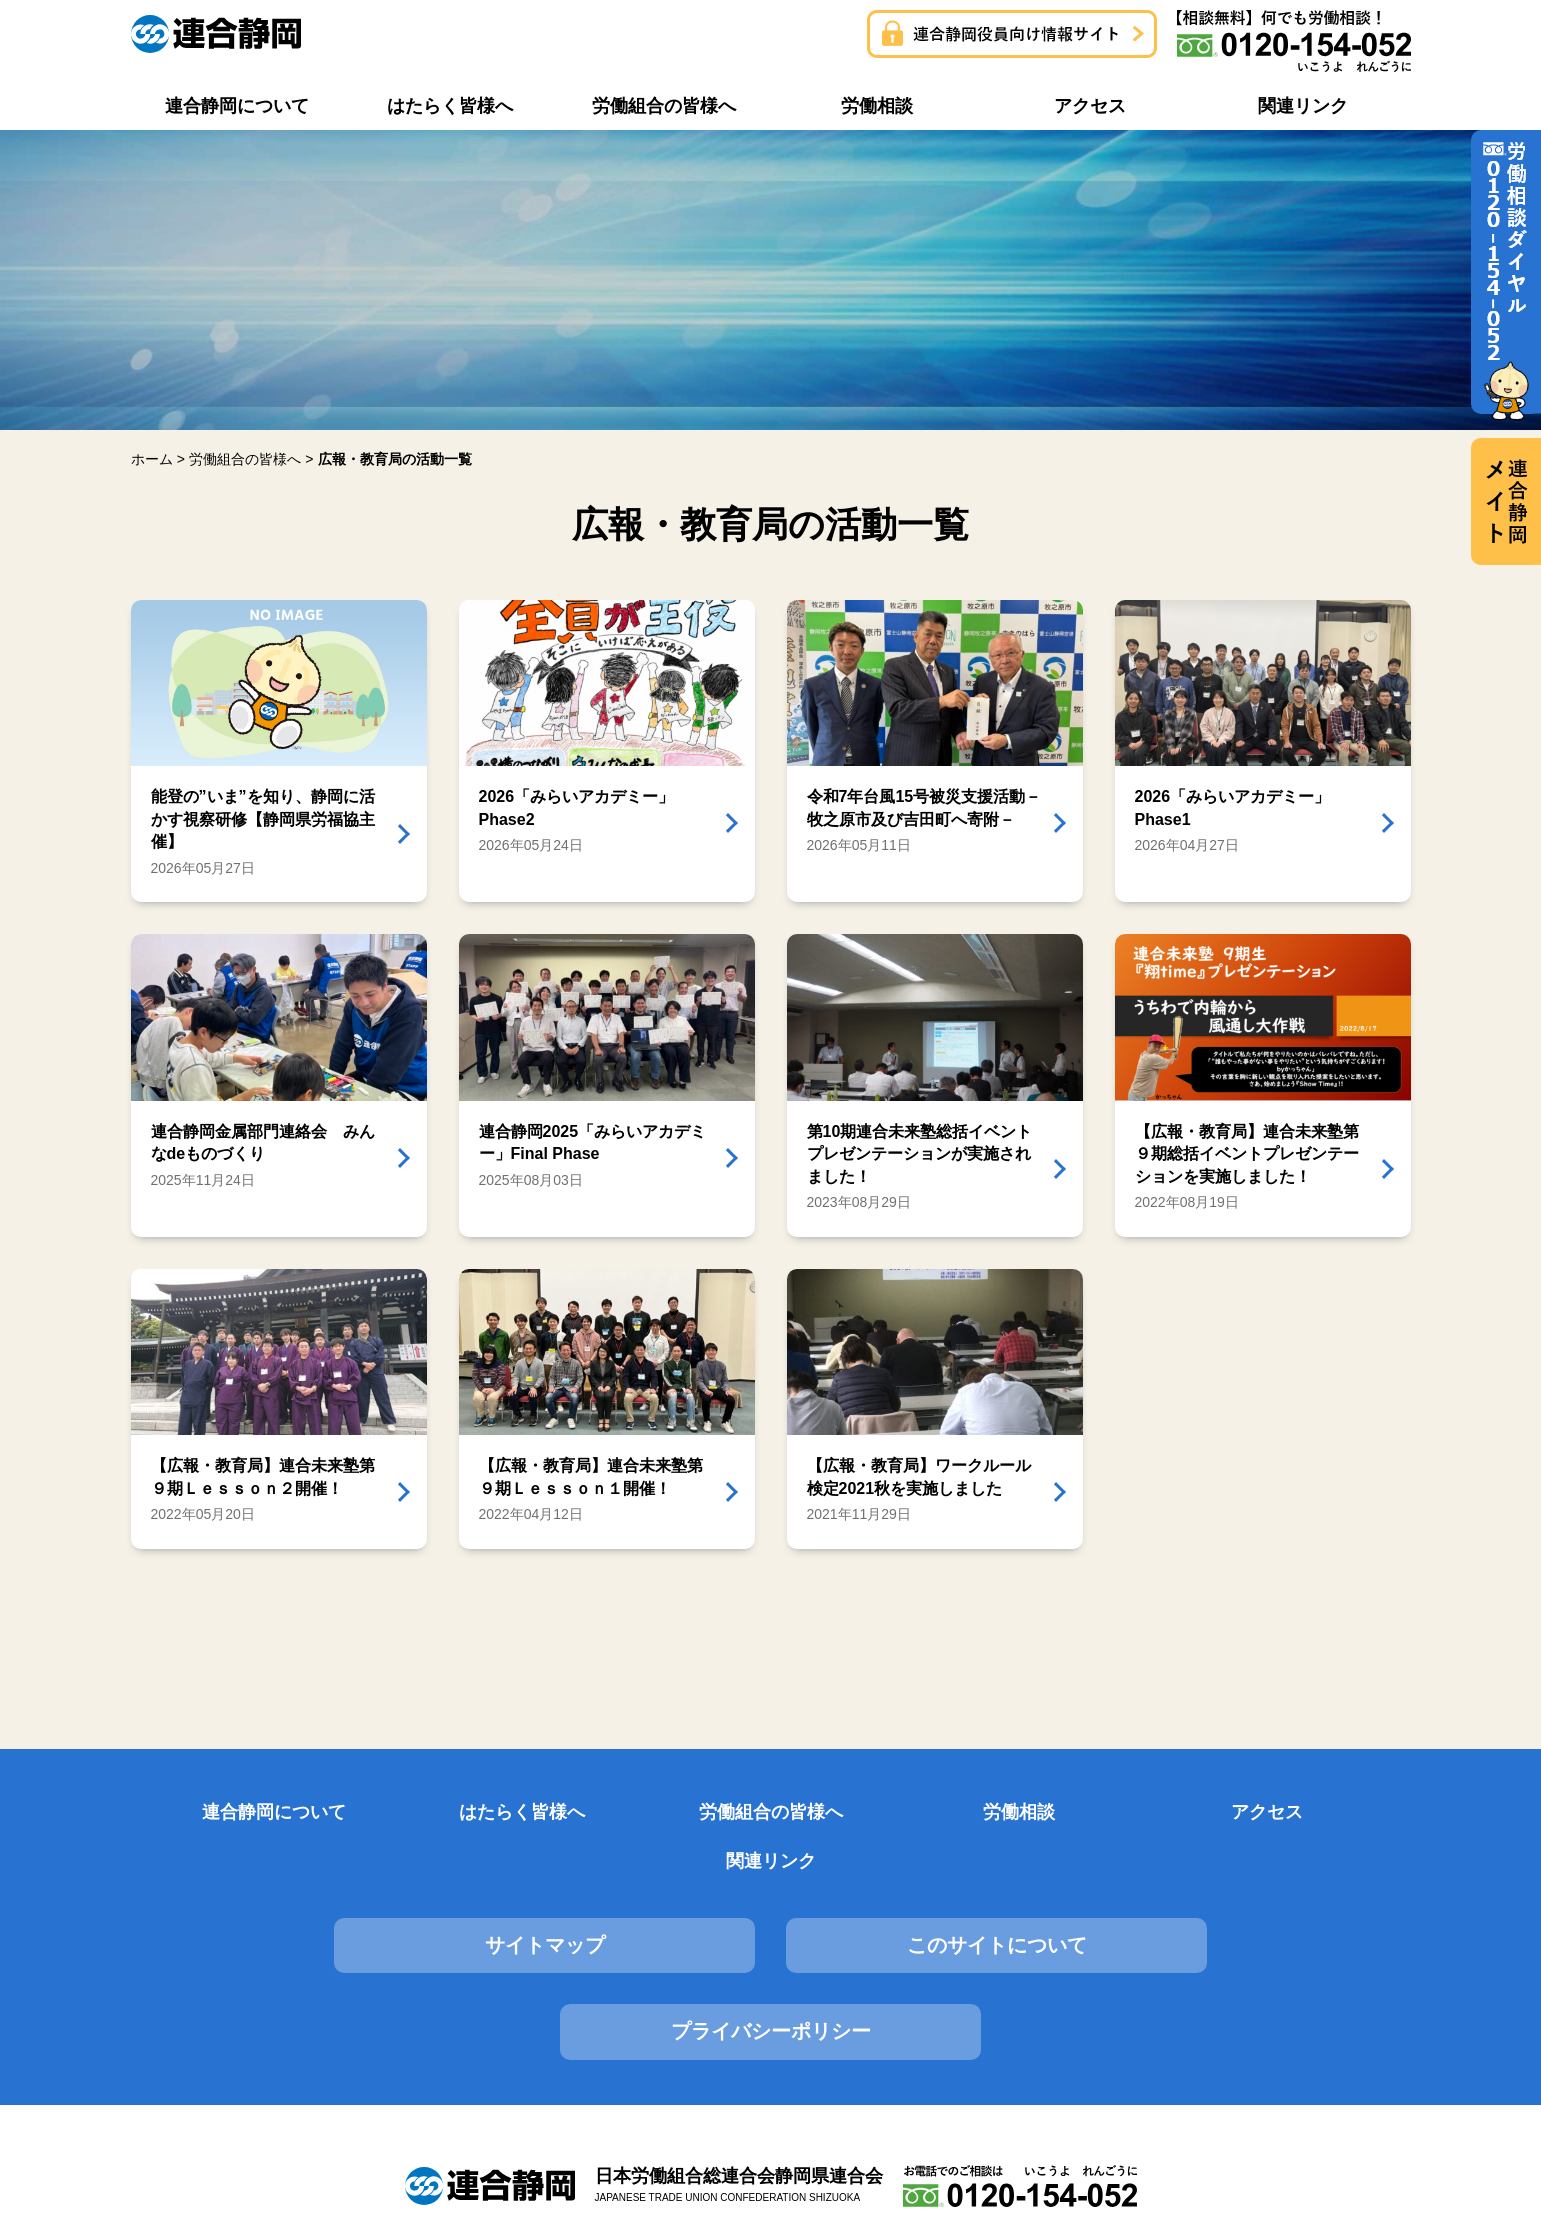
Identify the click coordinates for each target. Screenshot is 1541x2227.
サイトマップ (333, 1899)
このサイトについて (770, 1899)
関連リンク (1317, 1814)
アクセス (1098, 1814)
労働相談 (880, 1814)
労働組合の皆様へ (661, 1814)
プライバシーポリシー (1208, 1899)
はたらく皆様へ (443, 1814)
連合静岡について (224, 1814)
